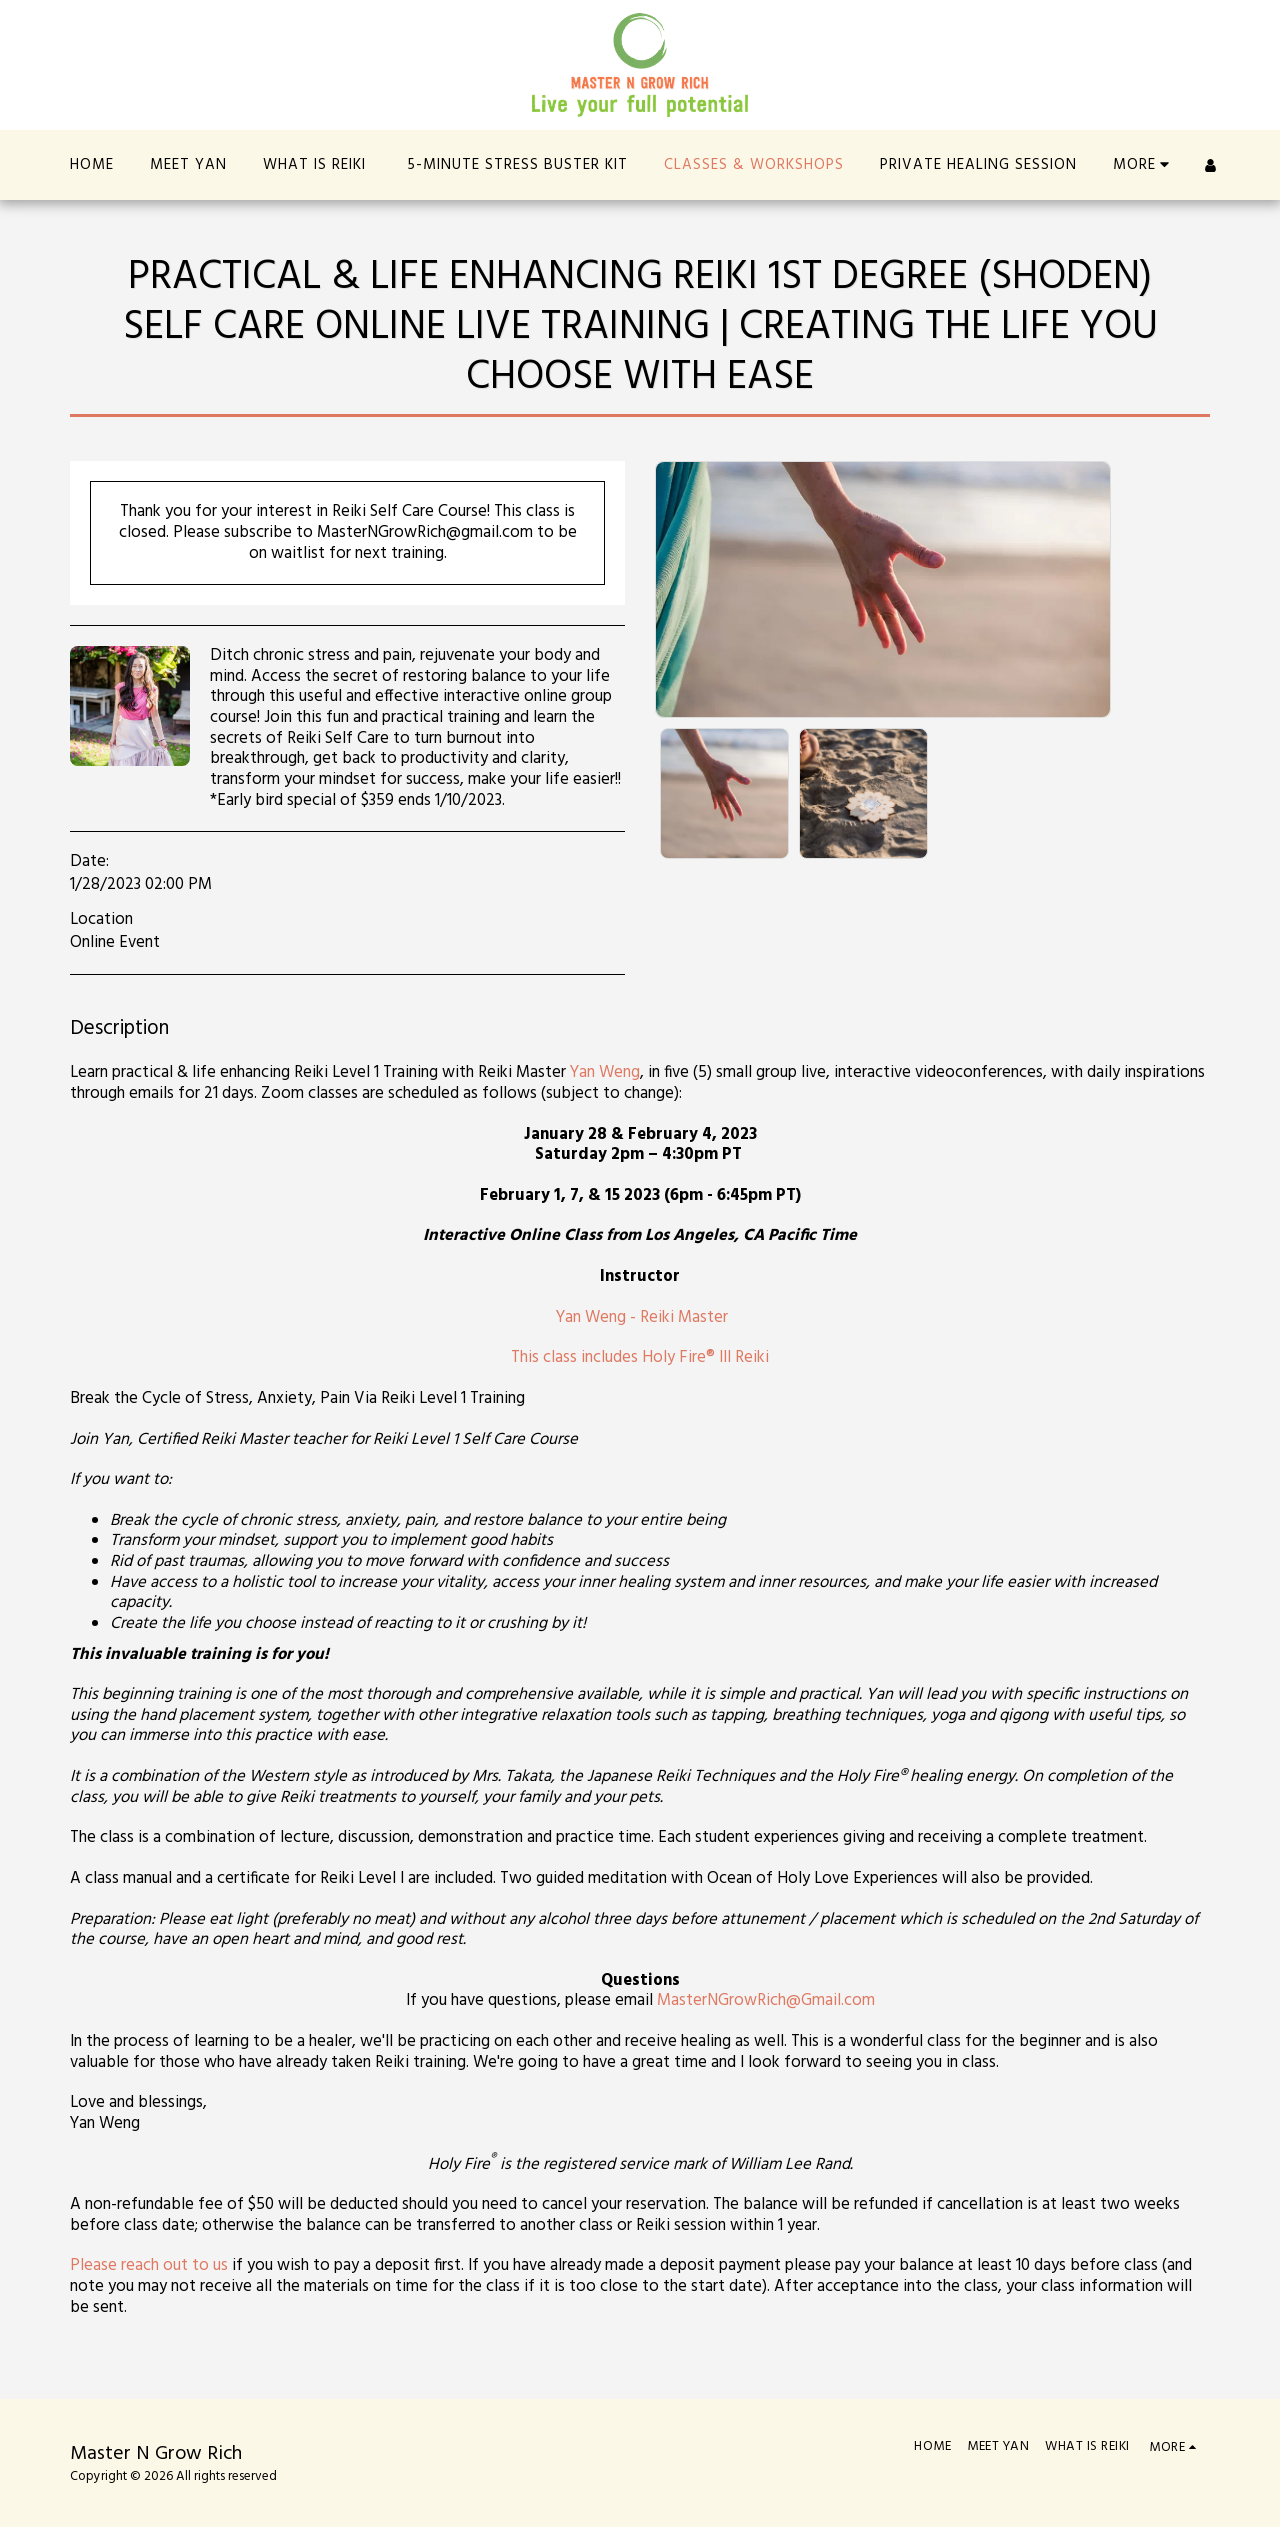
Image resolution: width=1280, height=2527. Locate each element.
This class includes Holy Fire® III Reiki (640, 1358)
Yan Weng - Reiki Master (642, 1318)
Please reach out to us (149, 2266)
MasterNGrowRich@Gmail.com (766, 2001)
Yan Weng (605, 1073)
